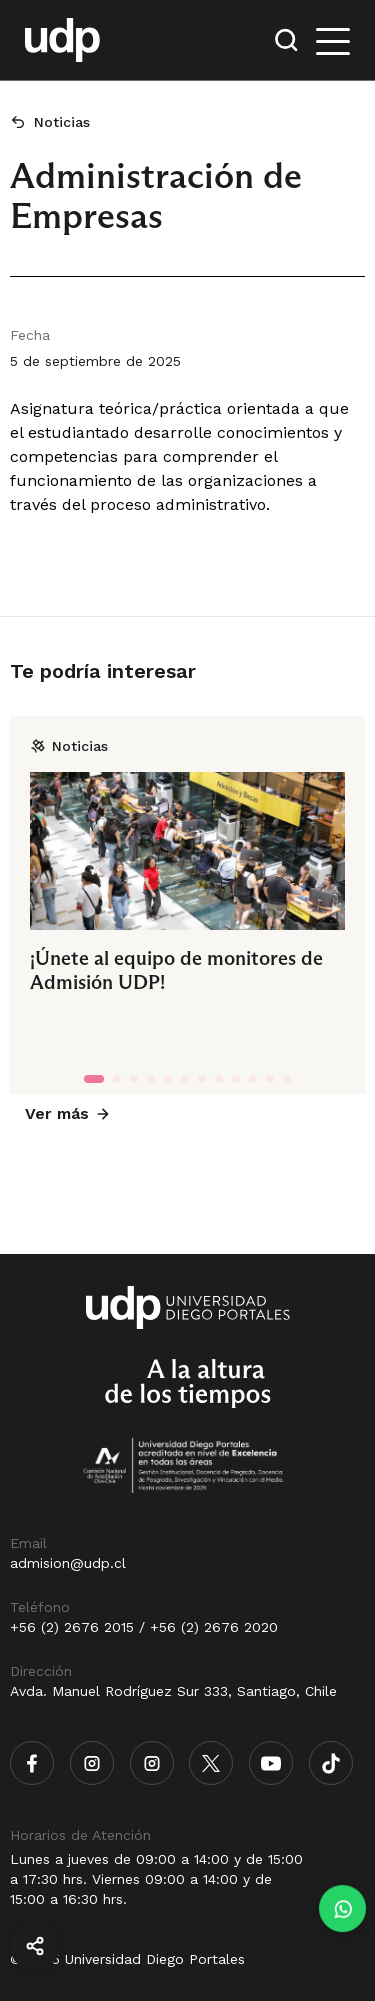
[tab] (94, 1079)
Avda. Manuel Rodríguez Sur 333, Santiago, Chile (173, 1691)
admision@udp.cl (68, 1563)
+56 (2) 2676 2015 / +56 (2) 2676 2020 (144, 1627)
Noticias (62, 122)
